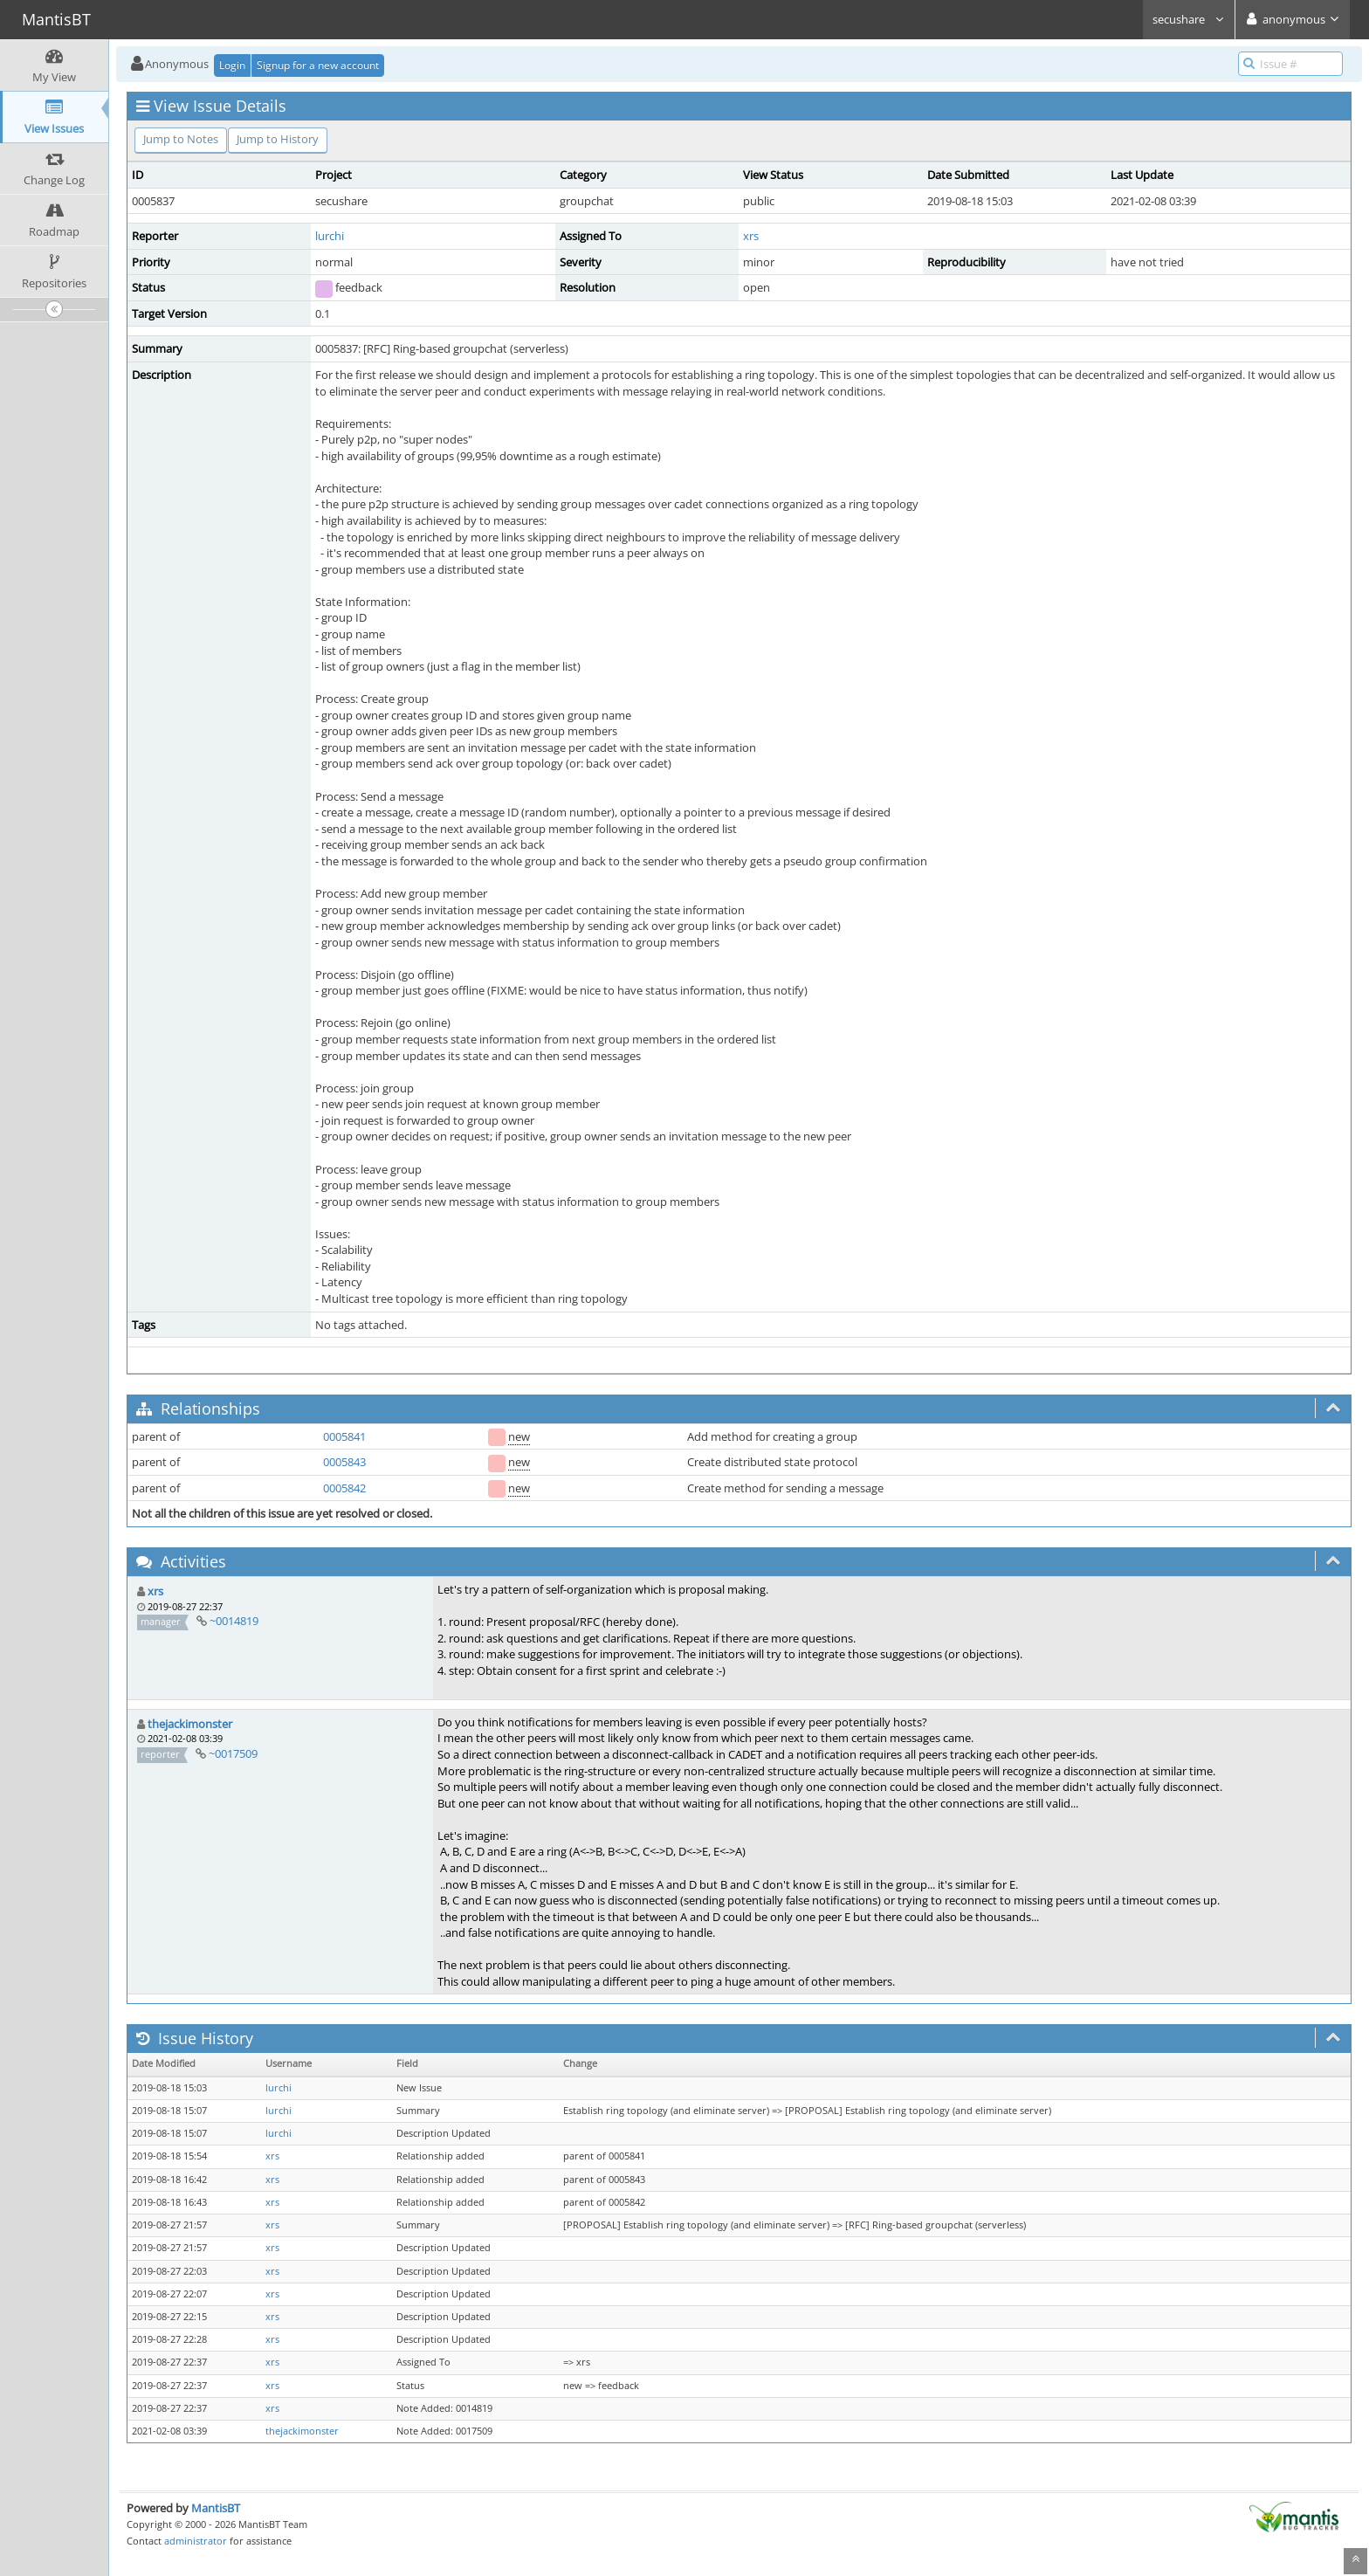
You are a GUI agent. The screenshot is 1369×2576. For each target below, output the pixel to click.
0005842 (344, 1488)
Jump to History (278, 139)
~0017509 (233, 1753)
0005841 (344, 1436)
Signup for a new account (318, 65)
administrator (195, 2540)
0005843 (344, 1462)
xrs (751, 236)
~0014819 (234, 1621)
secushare (1189, 19)
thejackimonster (190, 1724)
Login (232, 65)
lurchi (329, 236)
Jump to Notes (180, 139)
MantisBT (215, 2508)
